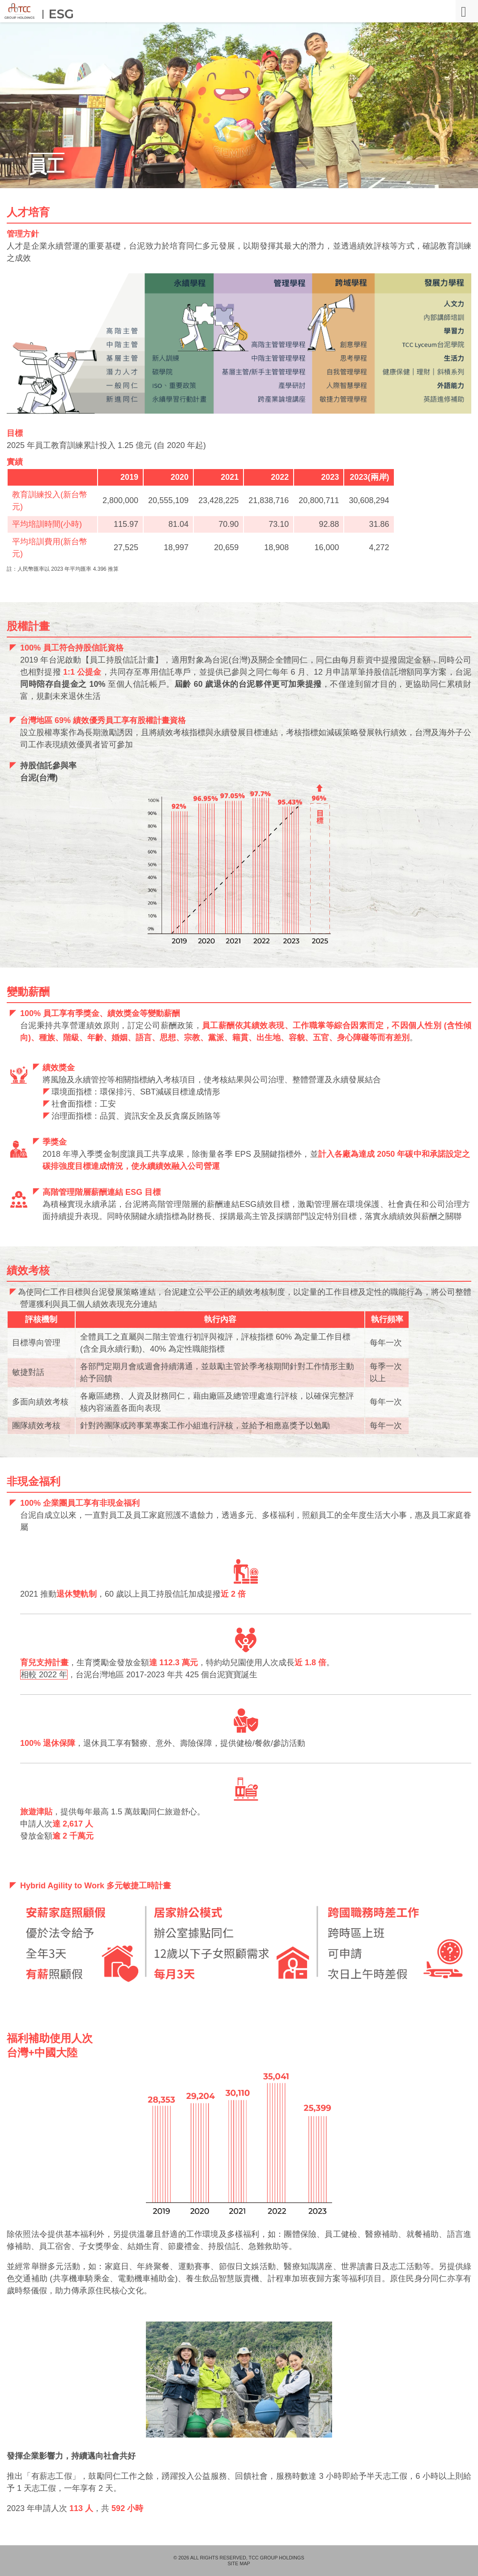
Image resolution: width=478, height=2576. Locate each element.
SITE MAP (239, 2564)
